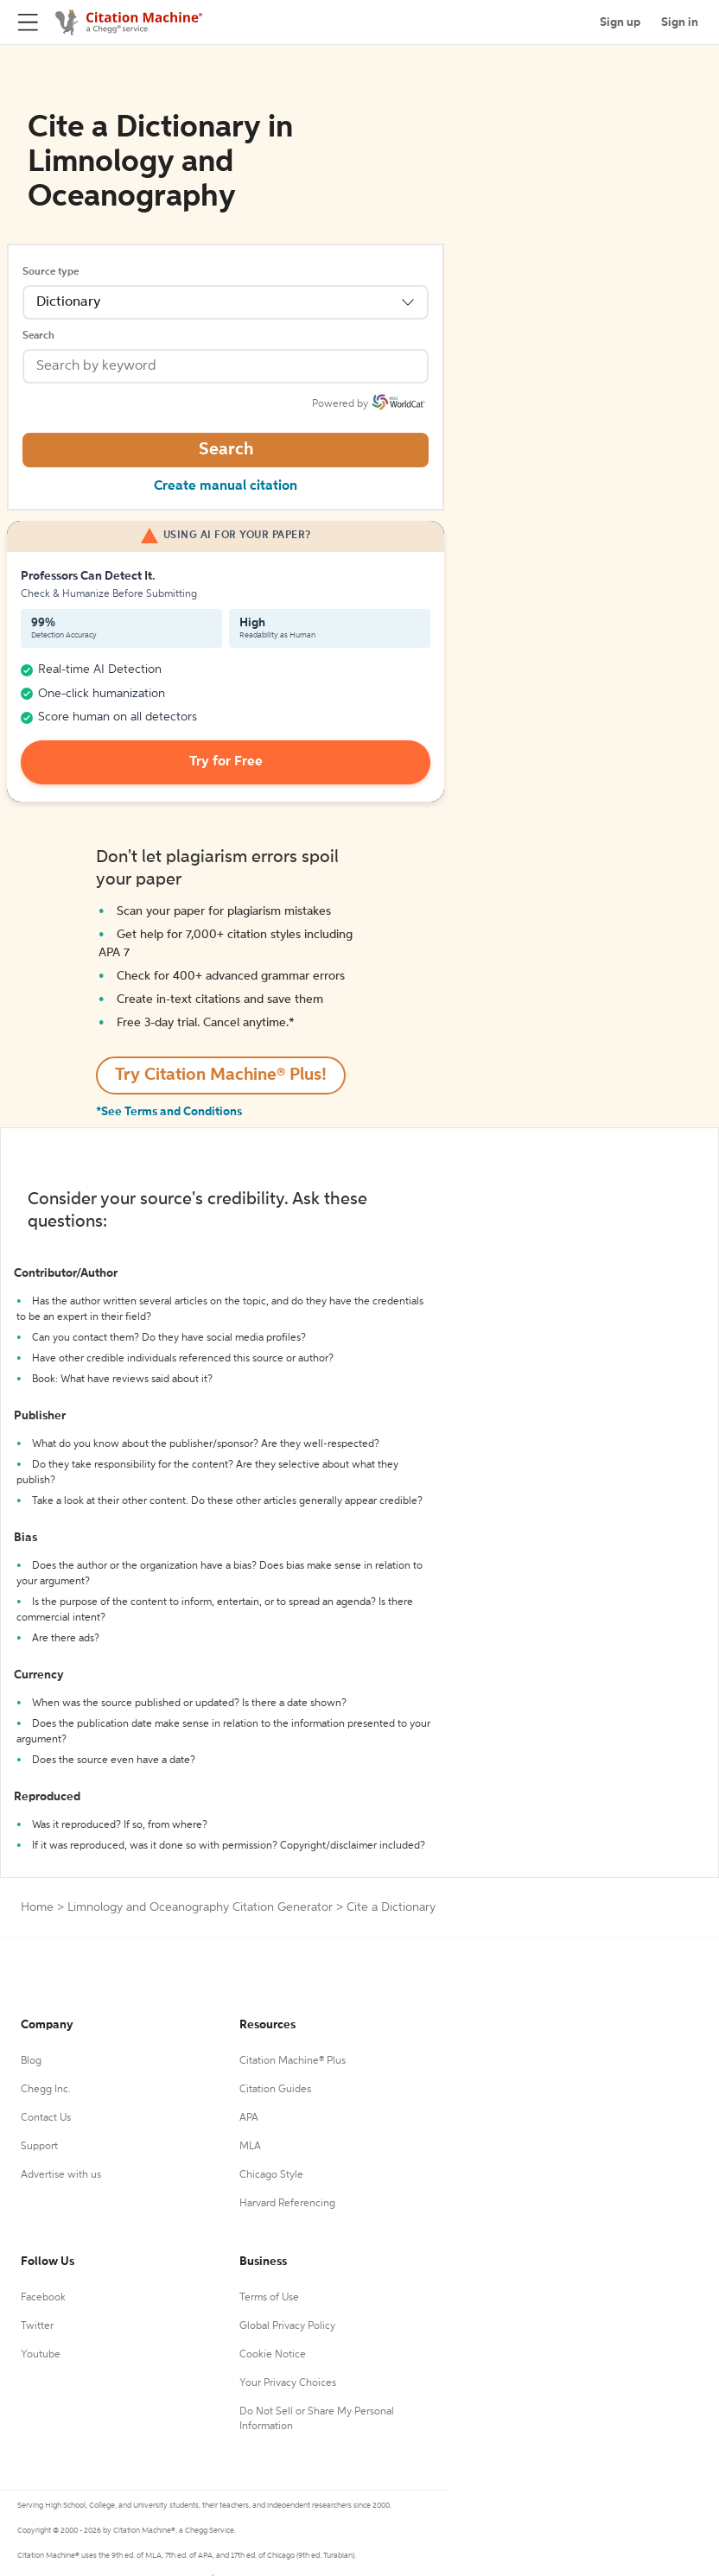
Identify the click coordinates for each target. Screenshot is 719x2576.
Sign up (620, 22)
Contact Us (46, 2118)
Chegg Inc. (46, 2089)
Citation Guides (275, 2089)
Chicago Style (271, 2175)
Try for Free (226, 762)
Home (37, 1907)
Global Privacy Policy (287, 2326)
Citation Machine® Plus (292, 2061)
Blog (31, 2061)
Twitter (37, 2326)
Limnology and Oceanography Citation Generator (200, 1907)
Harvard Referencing (287, 2203)
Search (38, 336)
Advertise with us (61, 2175)
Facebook (43, 2298)
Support (39, 2146)
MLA (250, 2146)
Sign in (679, 22)
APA (248, 2118)
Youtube (40, 2355)
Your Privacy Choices (287, 2383)
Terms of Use (269, 2298)
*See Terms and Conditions (169, 1112)
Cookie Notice (272, 2355)
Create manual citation (225, 486)
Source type (50, 272)
